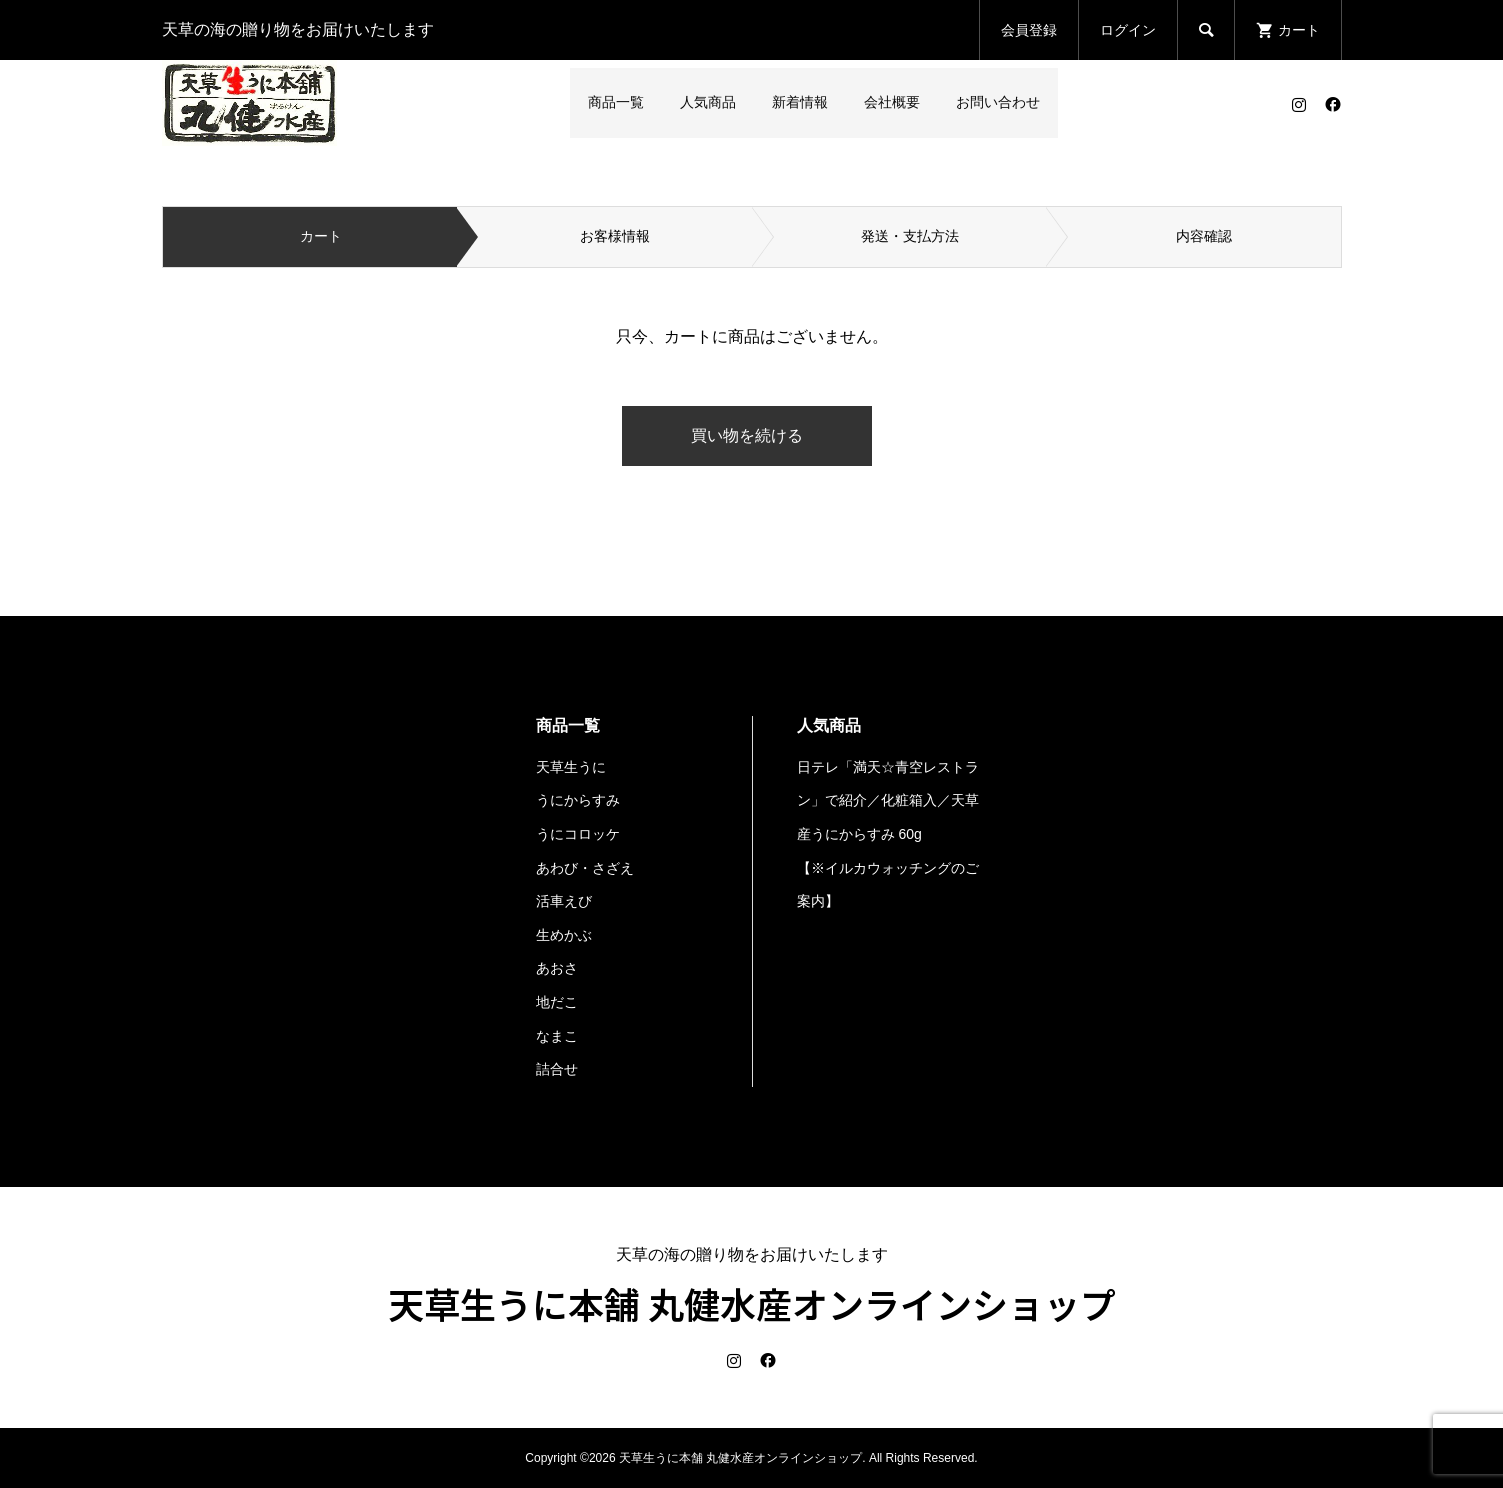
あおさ (557, 968)
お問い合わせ (998, 102)
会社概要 (892, 102)
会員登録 (1029, 30)
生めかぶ (564, 935)
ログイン (1128, 30)
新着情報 (800, 102)
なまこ (557, 1036)
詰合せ (557, 1069)
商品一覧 (616, 102)
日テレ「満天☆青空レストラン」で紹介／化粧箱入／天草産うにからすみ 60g (888, 800)
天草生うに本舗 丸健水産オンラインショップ (752, 1303)
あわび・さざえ (585, 868)
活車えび (564, 901)
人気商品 (708, 102)
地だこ (557, 1002)
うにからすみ (578, 800)
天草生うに (571, 767)
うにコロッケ (578, 834)
